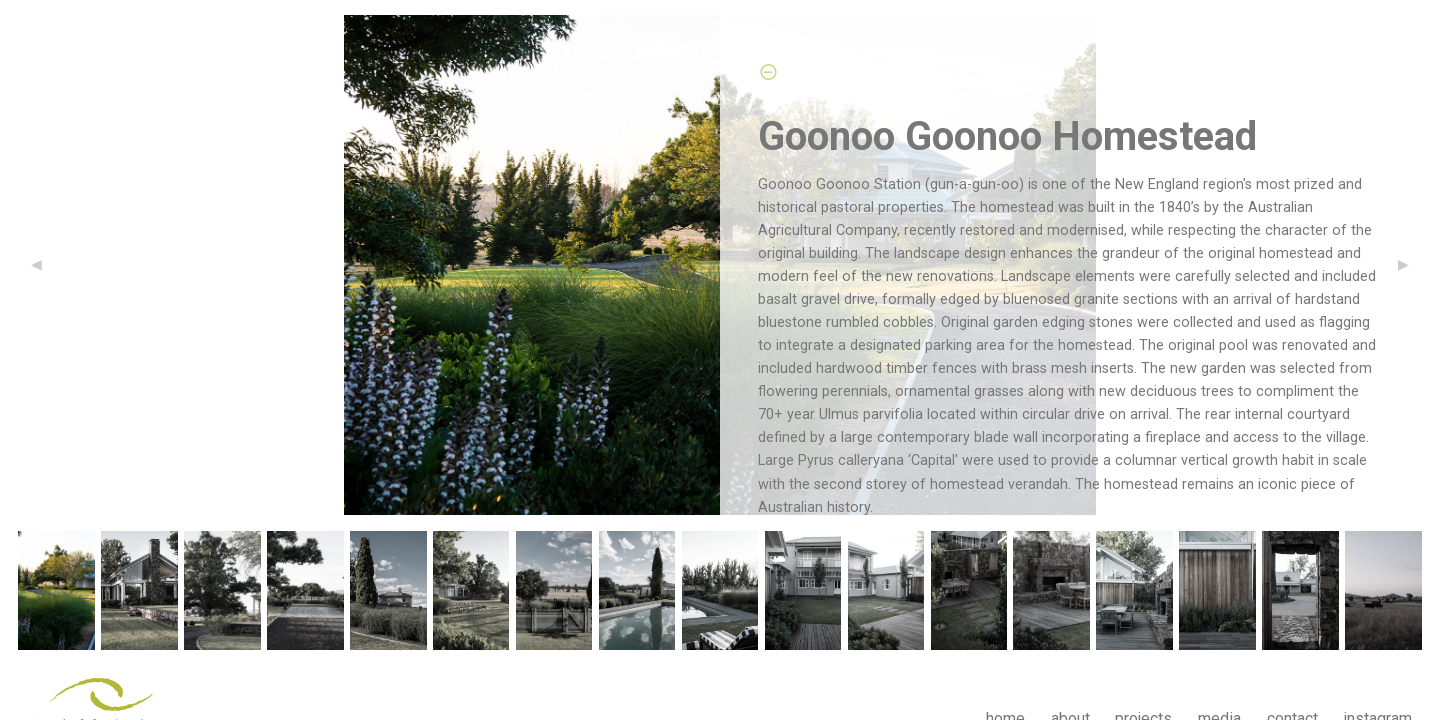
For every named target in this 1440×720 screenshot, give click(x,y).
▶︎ (1411, 264)
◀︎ (44, 264)
